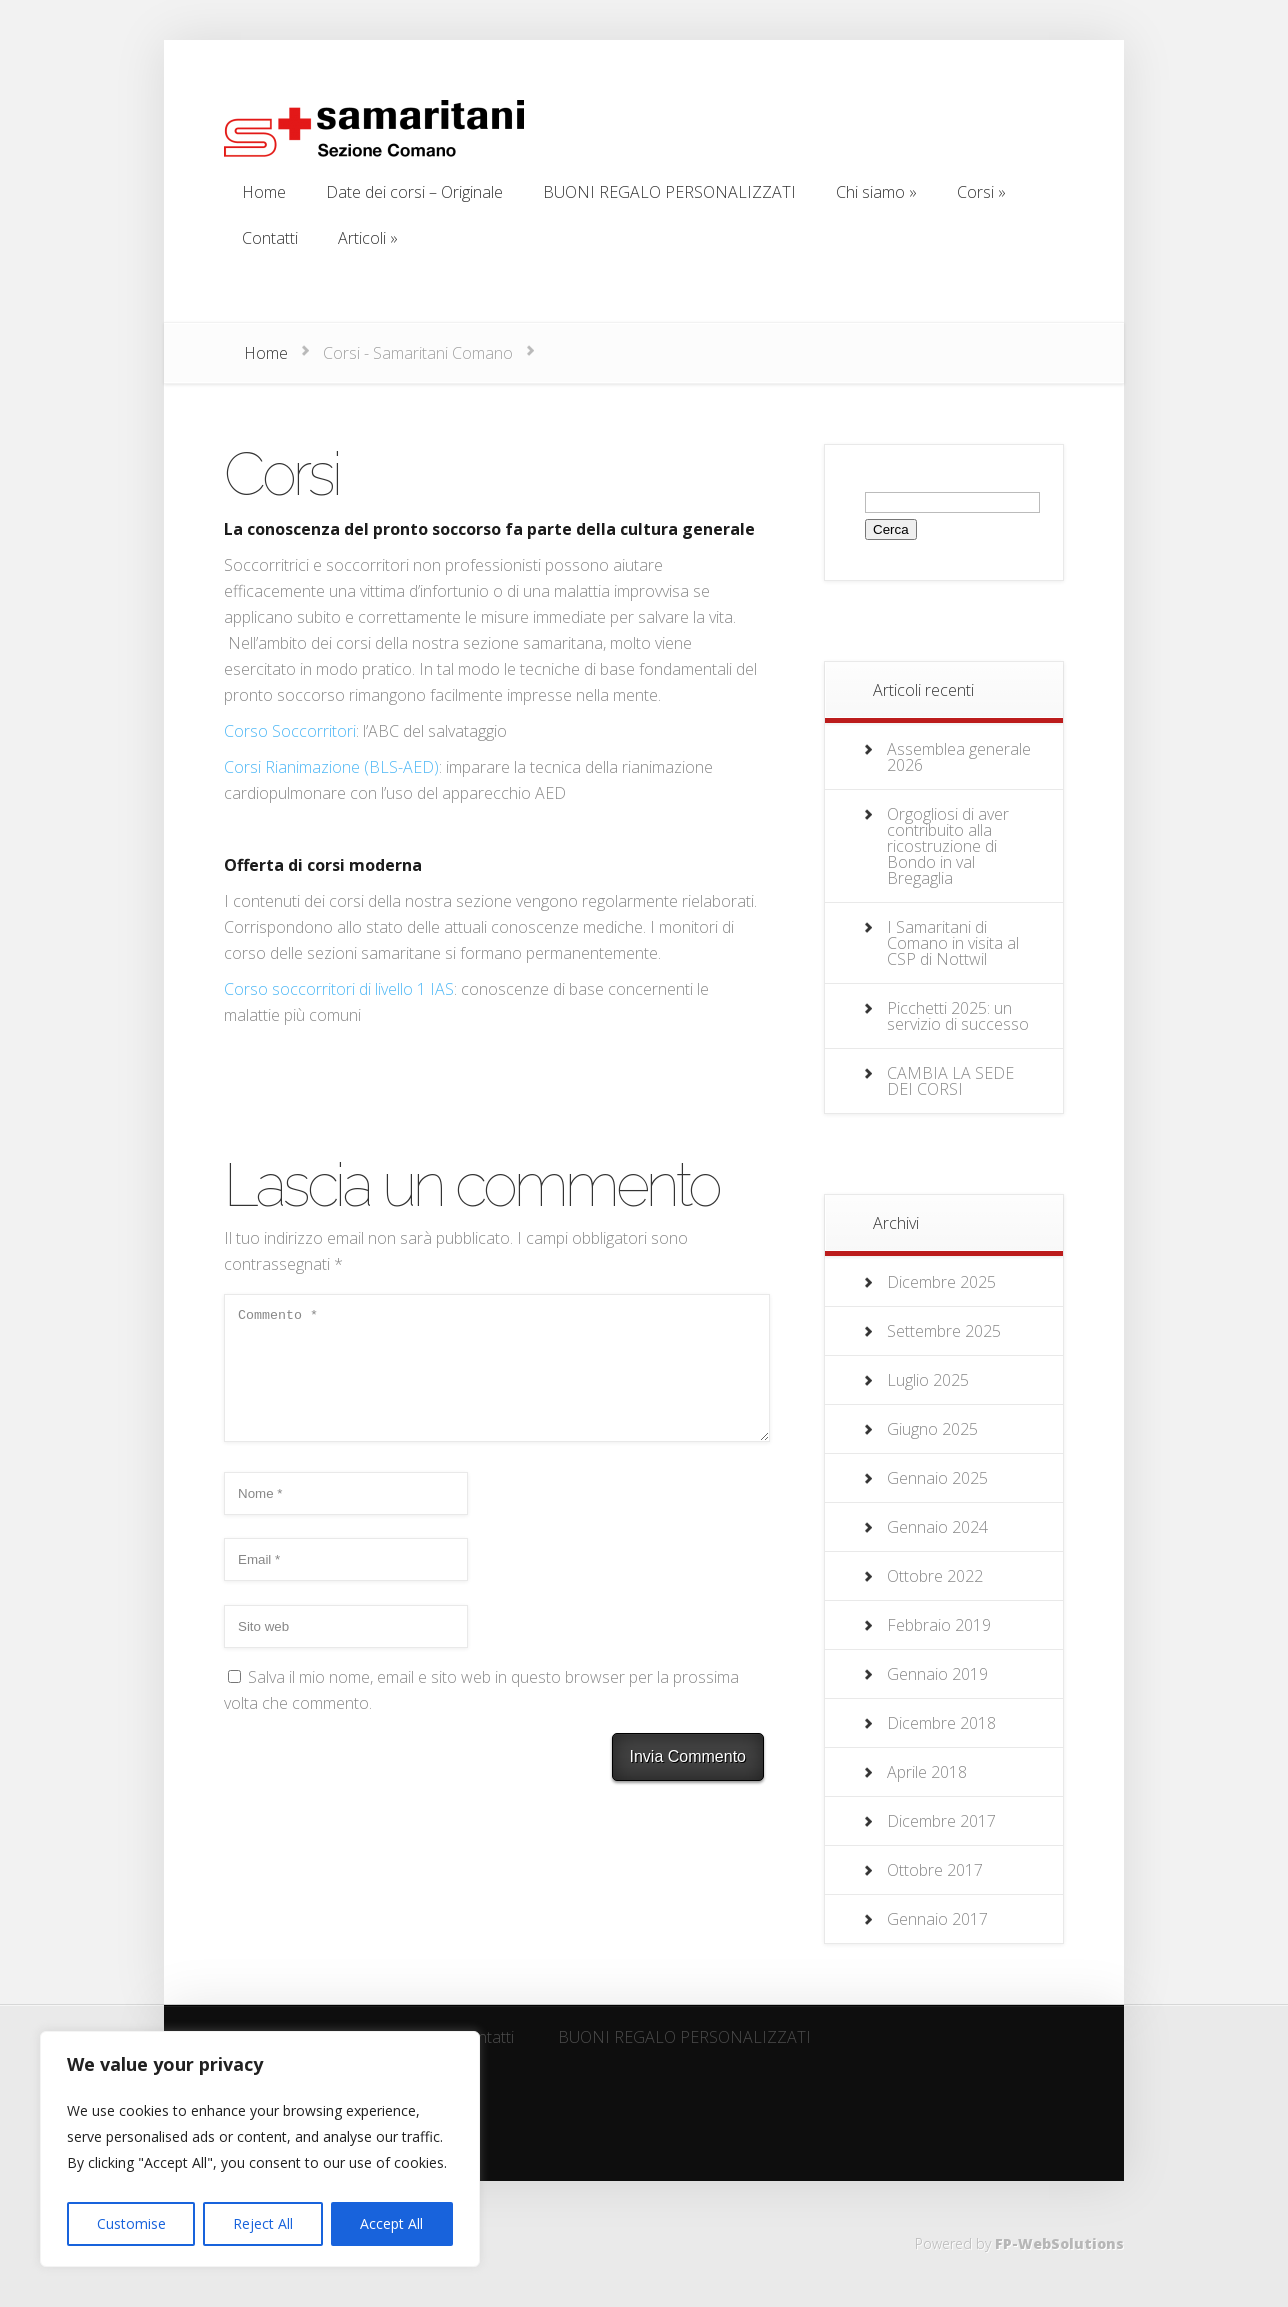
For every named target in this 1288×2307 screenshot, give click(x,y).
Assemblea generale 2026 (959, 757)
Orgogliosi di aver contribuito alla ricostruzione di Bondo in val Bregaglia (948, 846)
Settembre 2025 (944, 1331)
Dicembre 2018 (941, 1723)
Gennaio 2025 (937, 1478)
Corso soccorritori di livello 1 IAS (339, 989)
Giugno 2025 (932, 1429)
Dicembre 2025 (941, 1282)
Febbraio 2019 (939, 1625)
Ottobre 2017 (935, 1870)
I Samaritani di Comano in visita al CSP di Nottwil (953, 943)
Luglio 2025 (928, 1380)
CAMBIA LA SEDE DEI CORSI (950, 1081)
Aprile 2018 (927, 1772)
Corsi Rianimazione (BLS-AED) (331, 767)
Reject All (263, 2223)
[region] (260, 2149)
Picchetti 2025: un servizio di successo (958, 1016)
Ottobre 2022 (935, 1576)
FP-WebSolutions (1059, 2243)
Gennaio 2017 (937, 1919)
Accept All (391, 2223)
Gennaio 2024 (937, 1527)
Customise (131, 2223)
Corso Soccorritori (290, 731)
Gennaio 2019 (937, 1674)
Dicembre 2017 (941, 1821)
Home (266, 353)
